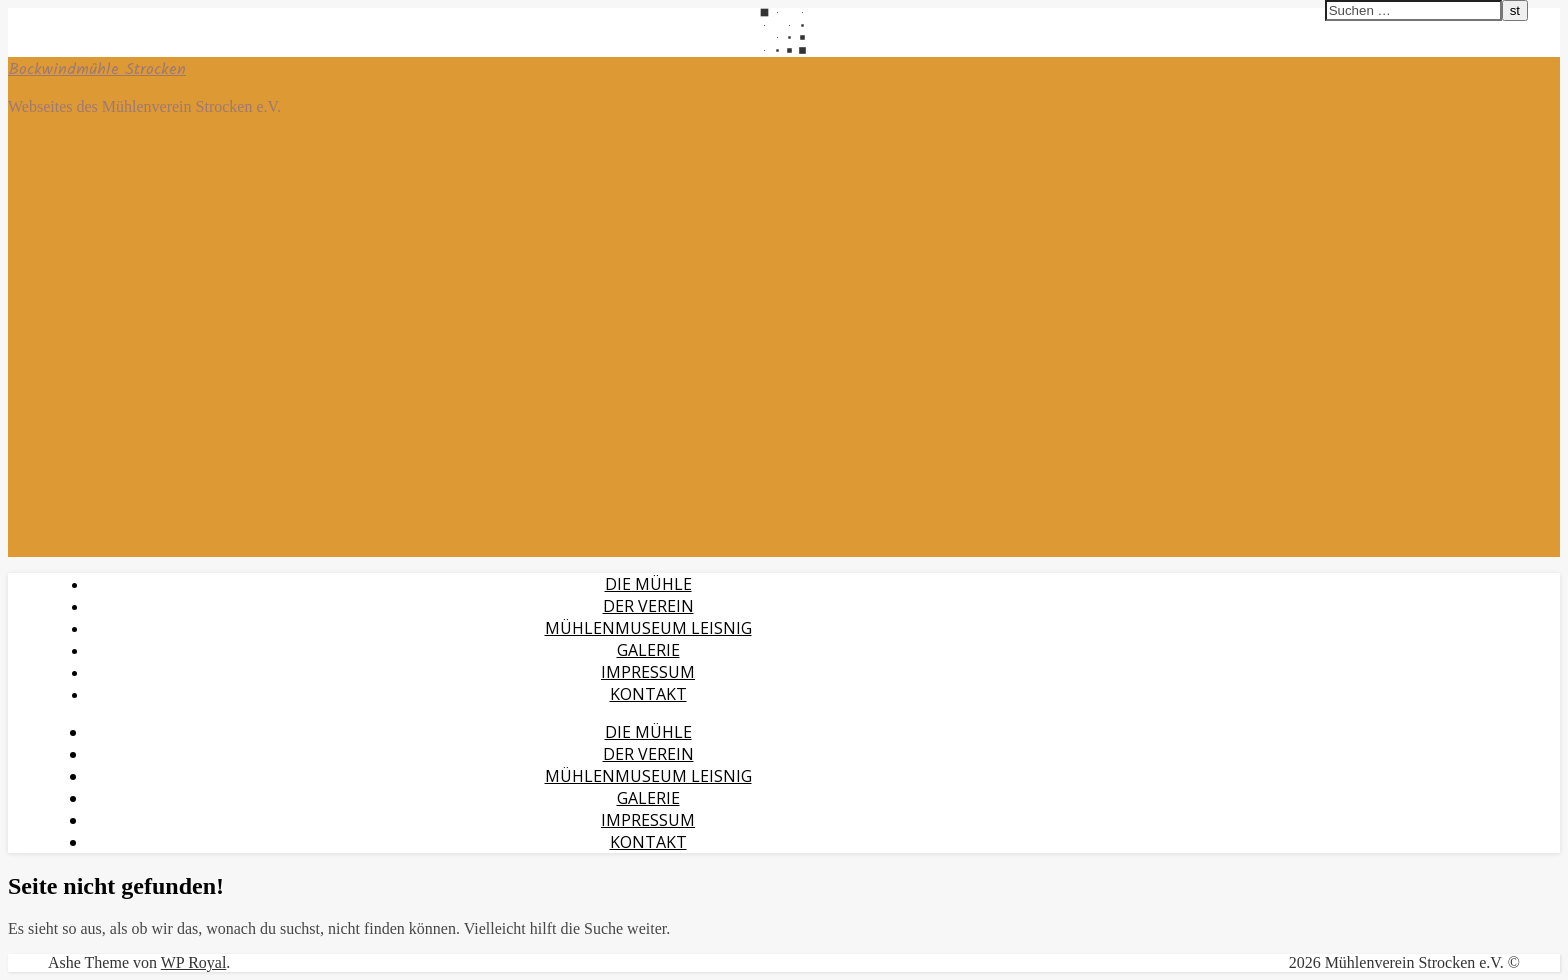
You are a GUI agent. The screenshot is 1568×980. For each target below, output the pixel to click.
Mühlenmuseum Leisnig (648, 628)
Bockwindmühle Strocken (97, 69)
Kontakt (648, 694)
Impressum (648, 672)
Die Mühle (648, 584)
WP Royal (194, 962)
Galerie (648, 650)
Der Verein (648, 606)
